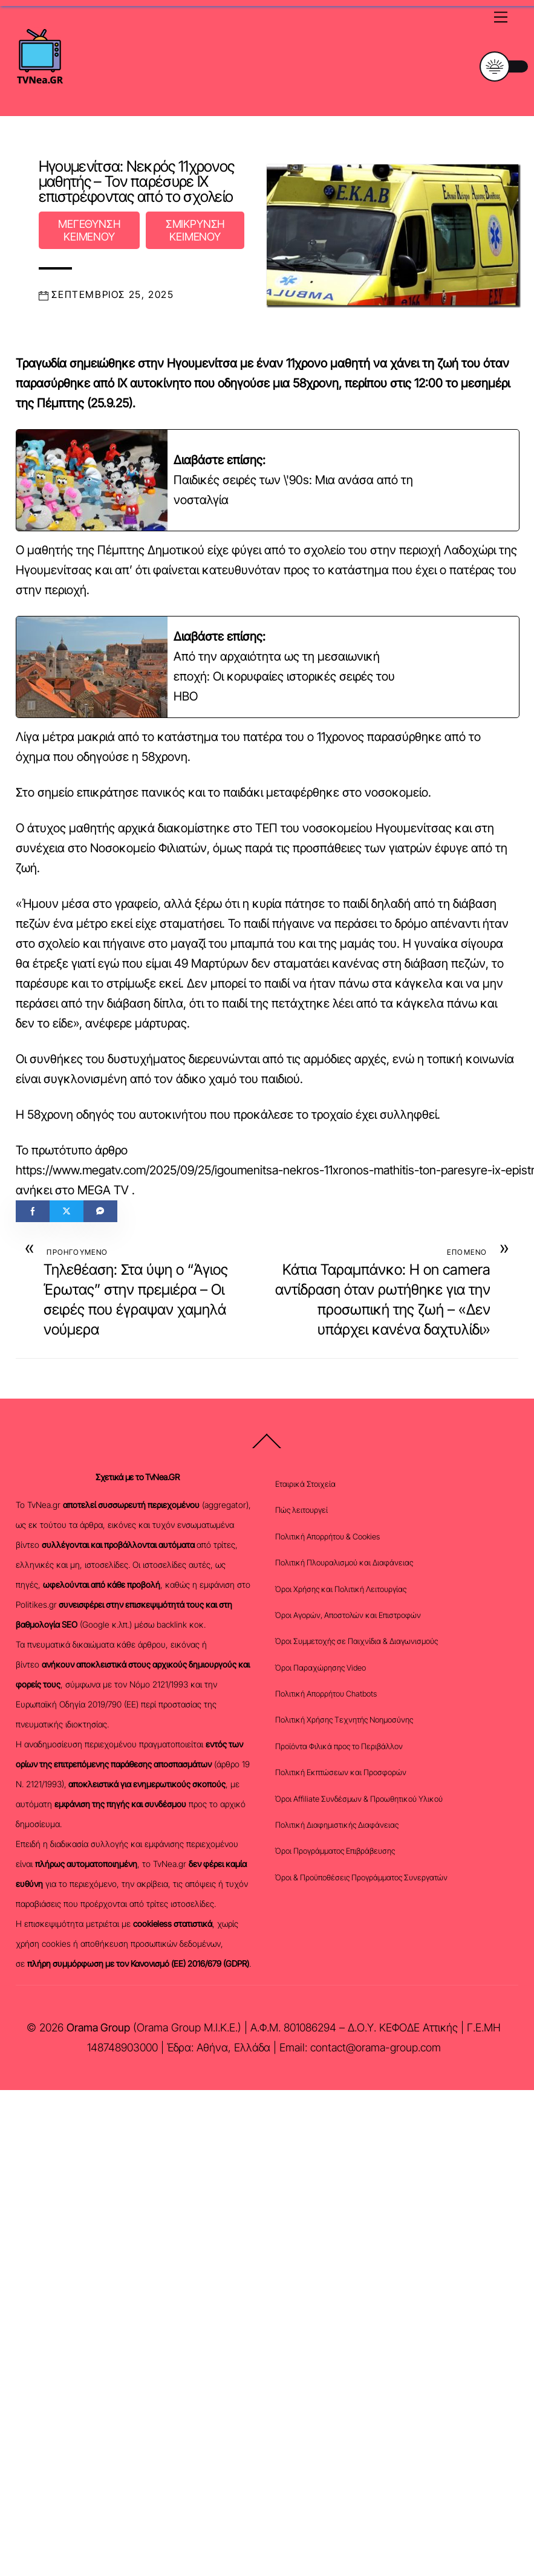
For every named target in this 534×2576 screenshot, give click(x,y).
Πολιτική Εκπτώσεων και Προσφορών (340, 1772)
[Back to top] (266, 1447)
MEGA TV (103, 1190)
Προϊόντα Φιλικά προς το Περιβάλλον (339, 1746)
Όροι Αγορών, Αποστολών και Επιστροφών (348, 1615)
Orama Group (98, 2027)
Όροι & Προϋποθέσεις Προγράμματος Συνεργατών (361, 1877)
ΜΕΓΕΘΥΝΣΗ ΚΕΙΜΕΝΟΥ (89, 230)
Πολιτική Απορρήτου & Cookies (327, 1536)
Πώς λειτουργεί (301, 1510)
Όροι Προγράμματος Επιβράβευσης (335, 1851)
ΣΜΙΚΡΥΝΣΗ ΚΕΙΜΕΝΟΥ (195, 230)
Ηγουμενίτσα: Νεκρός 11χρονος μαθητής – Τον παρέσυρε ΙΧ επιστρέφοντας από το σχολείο (137, 181)
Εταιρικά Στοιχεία (305, 1484)
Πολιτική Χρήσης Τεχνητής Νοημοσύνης (344, 1719)
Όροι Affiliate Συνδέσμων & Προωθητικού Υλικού (359, 1799)
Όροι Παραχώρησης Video (320, 1667)
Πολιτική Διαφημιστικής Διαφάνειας (337, 1825)
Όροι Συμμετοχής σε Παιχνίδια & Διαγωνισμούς (356, 1641)
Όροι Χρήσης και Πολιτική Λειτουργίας (340, 1589)
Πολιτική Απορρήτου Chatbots (326, 1693)
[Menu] (501, 16)
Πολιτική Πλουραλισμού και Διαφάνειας (344, 1562)
